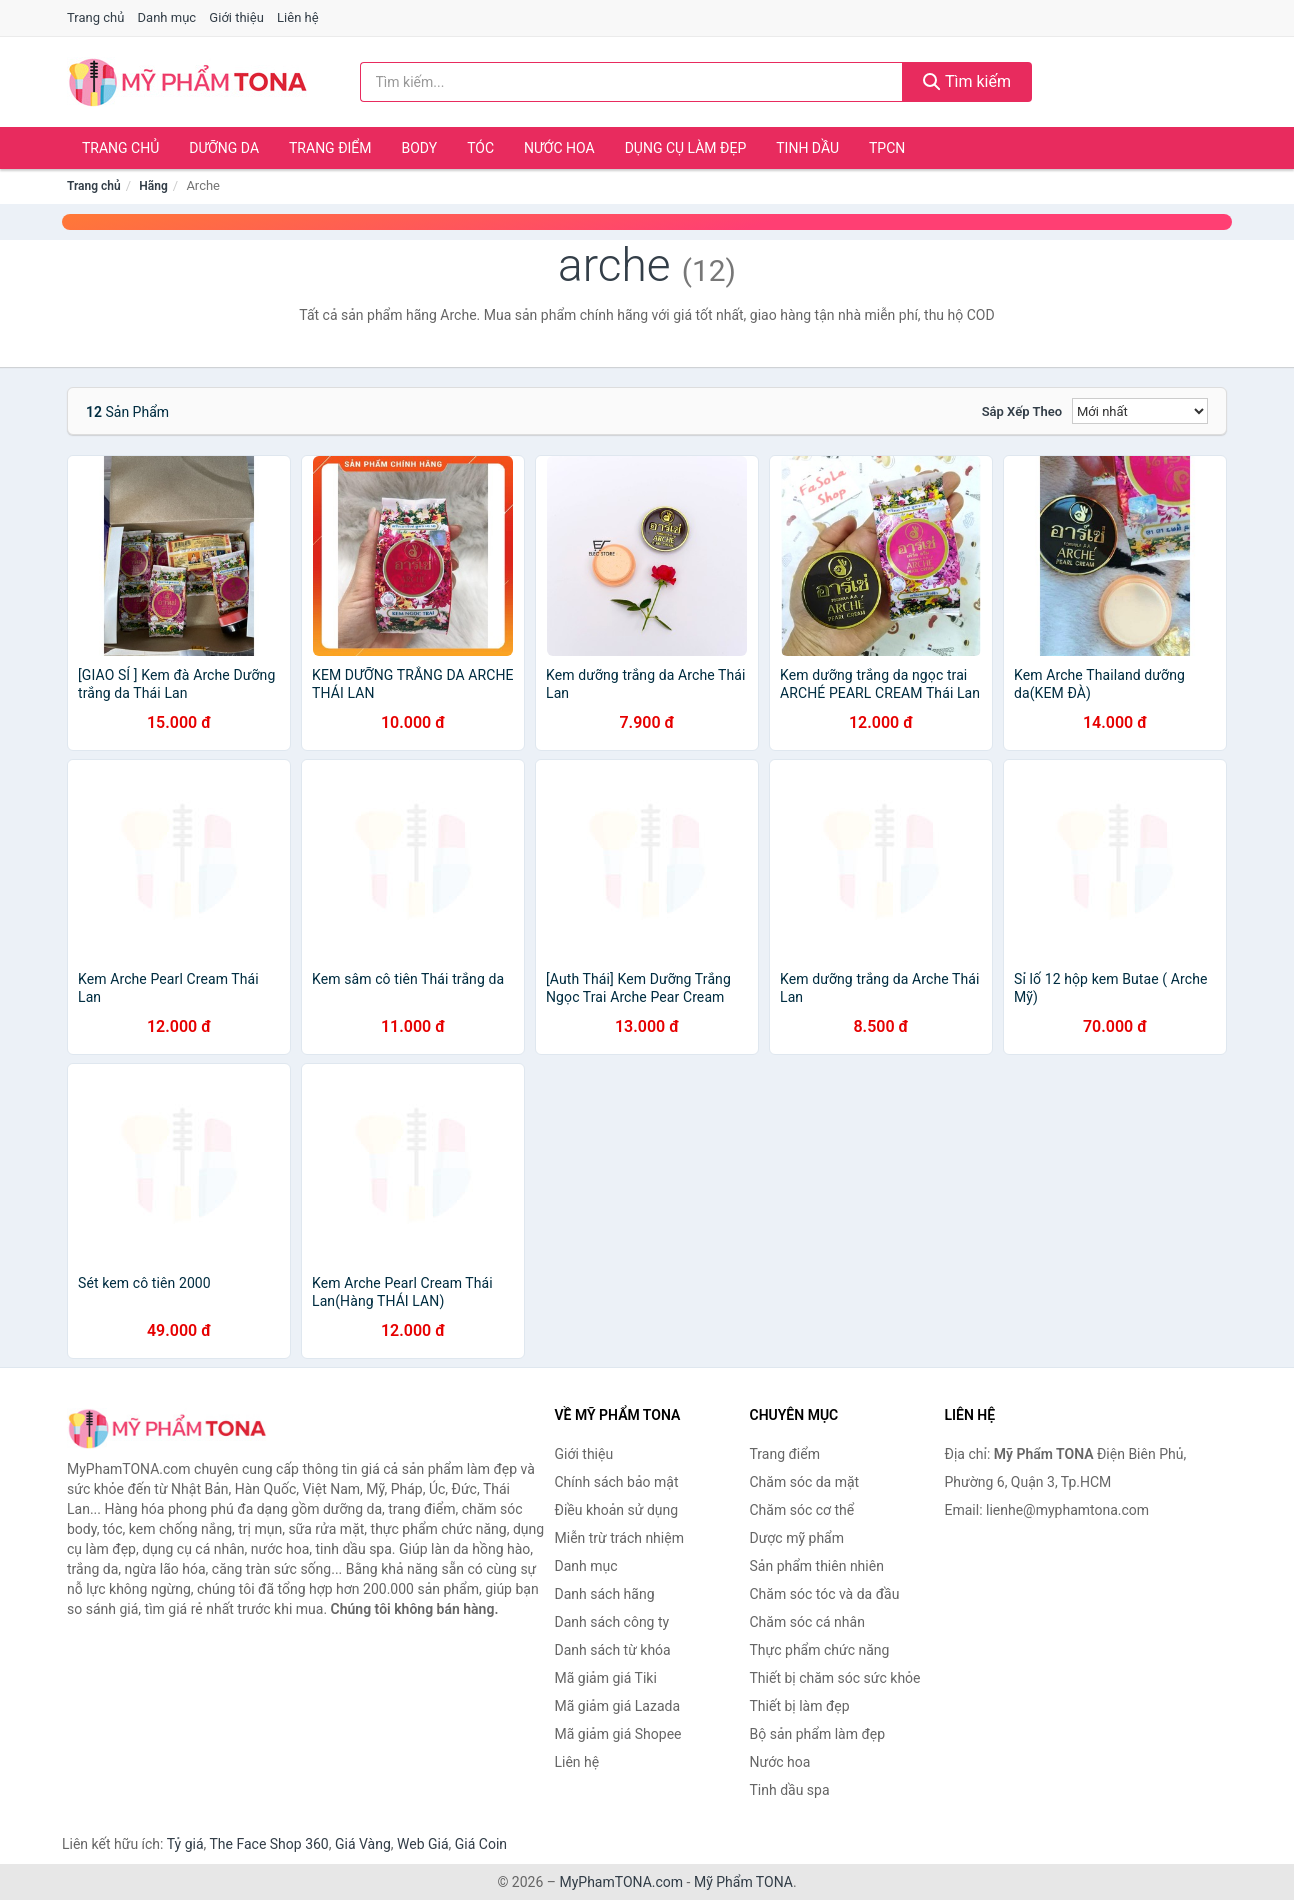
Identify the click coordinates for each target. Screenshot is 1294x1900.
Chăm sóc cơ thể (802, 1510)
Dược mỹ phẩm (797, 1538)
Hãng (153, 186)
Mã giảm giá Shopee (618, 1734)
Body (420, 148)
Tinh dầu (807, 148)
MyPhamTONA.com (621, 1882)
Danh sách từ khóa (613, 1650)
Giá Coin (481, 1844)
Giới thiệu (236, 17)
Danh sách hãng (605, 1594)
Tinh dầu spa (790, 1790)
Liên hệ (298, 17)
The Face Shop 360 (268, 1844)
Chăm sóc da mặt (805, 1482)
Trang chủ (95, 17)
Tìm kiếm (967, 81)
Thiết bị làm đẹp (800, 1706)
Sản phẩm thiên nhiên (817, 1566)
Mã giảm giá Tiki (606, 1678)
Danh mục (167, 17)
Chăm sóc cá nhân (807, 1622)
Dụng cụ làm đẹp (686, 148)
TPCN (887, 148)
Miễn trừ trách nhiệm (619, 1538)
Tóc (480, 148)
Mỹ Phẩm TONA (743, 1882)
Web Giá (423, 1844)
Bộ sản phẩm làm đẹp (818, 1734)
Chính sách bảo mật (617, 1482)
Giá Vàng (363, 1844)
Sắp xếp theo (1022, 411)
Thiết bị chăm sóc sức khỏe (835, 1678)
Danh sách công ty (612, 1622)
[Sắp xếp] (1140, 411)
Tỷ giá (185, 1844)
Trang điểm (330, 148)
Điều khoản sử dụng (617, 1510)
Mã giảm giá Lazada (618, 1706)
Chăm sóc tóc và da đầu (825, 1594)
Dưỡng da (224, 148)
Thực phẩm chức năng (820, 1650)
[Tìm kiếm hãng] (632, 82)
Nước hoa (559, 148)
